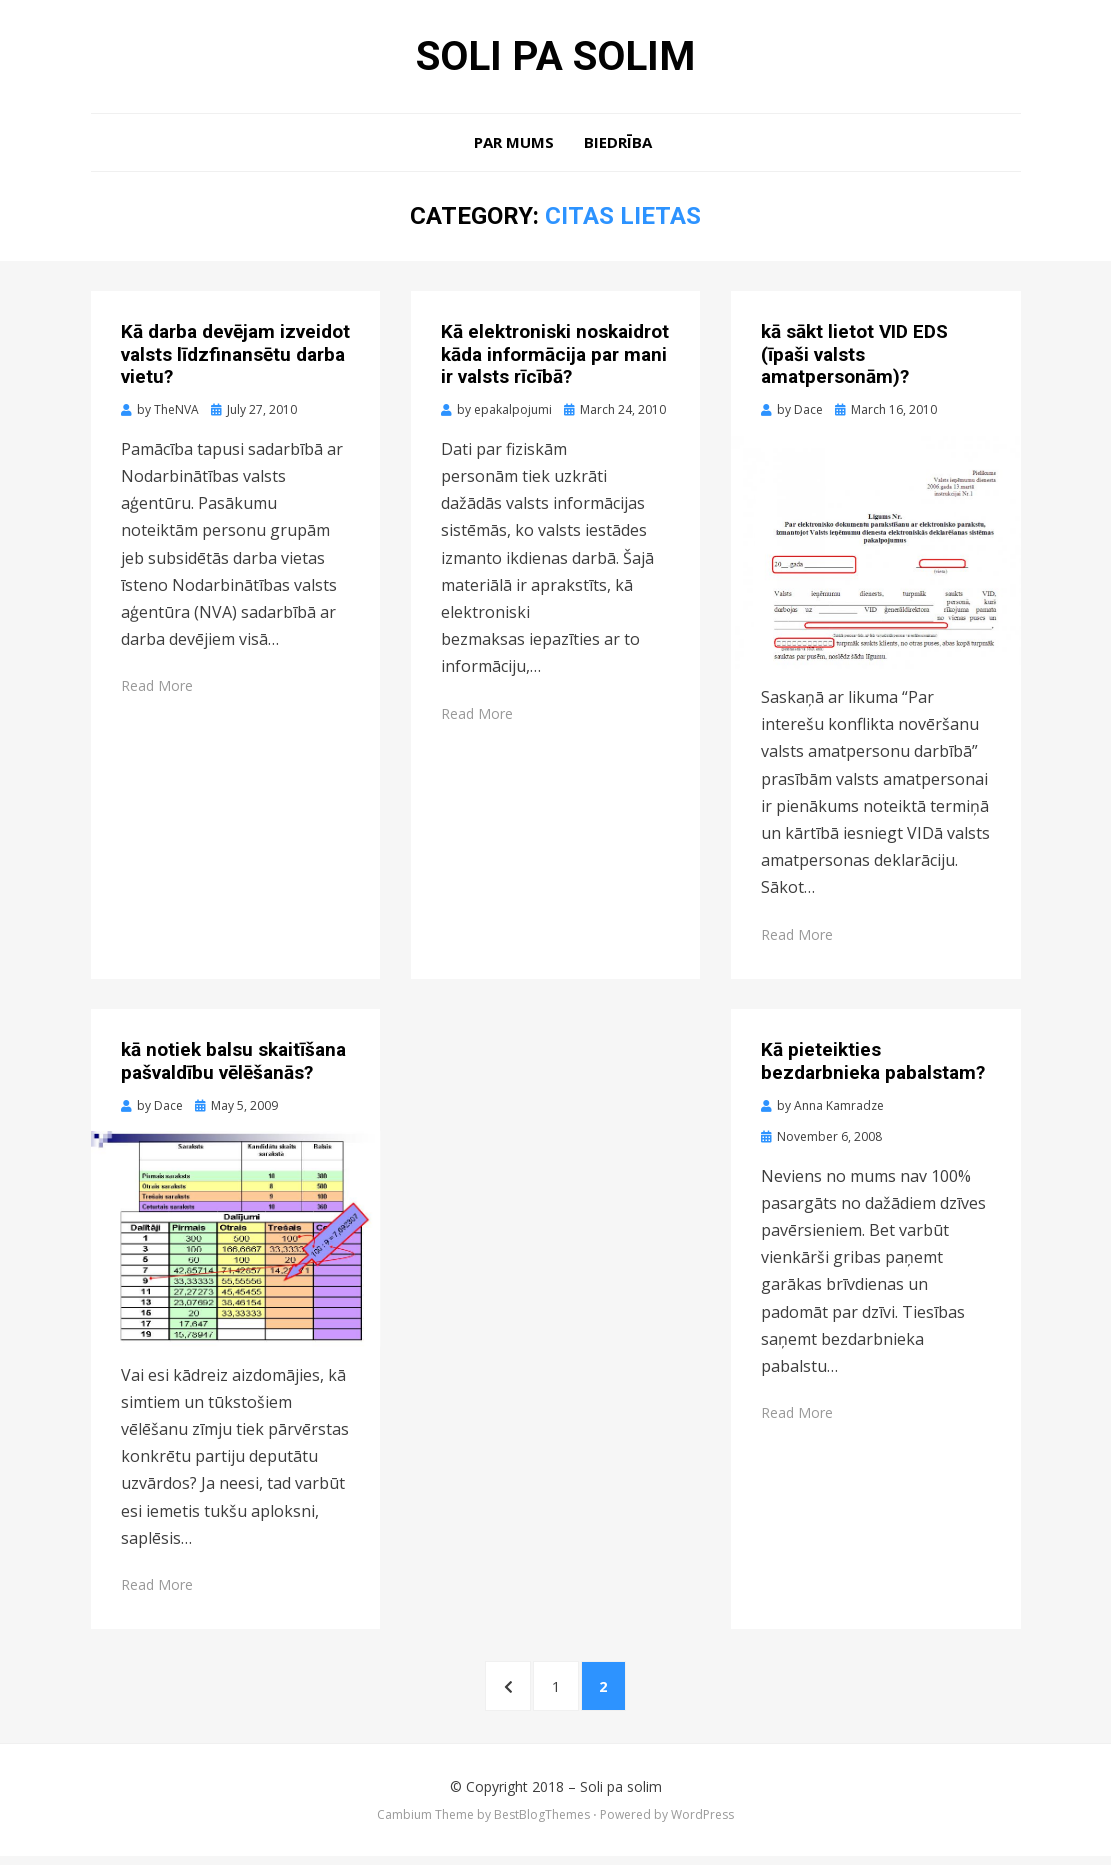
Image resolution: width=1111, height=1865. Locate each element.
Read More (157, 689)
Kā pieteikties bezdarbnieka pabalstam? (873, 1065)
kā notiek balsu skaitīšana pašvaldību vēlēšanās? (233, 1065)
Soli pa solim (556, 58)
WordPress (702, 1824)
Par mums (514, 146)
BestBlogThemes (542, 1824)
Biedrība (618, 146)
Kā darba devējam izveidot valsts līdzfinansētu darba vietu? (235, 358)
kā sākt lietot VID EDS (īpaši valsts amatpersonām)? (854, 358)
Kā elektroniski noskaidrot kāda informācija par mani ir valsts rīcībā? (555, 358)
